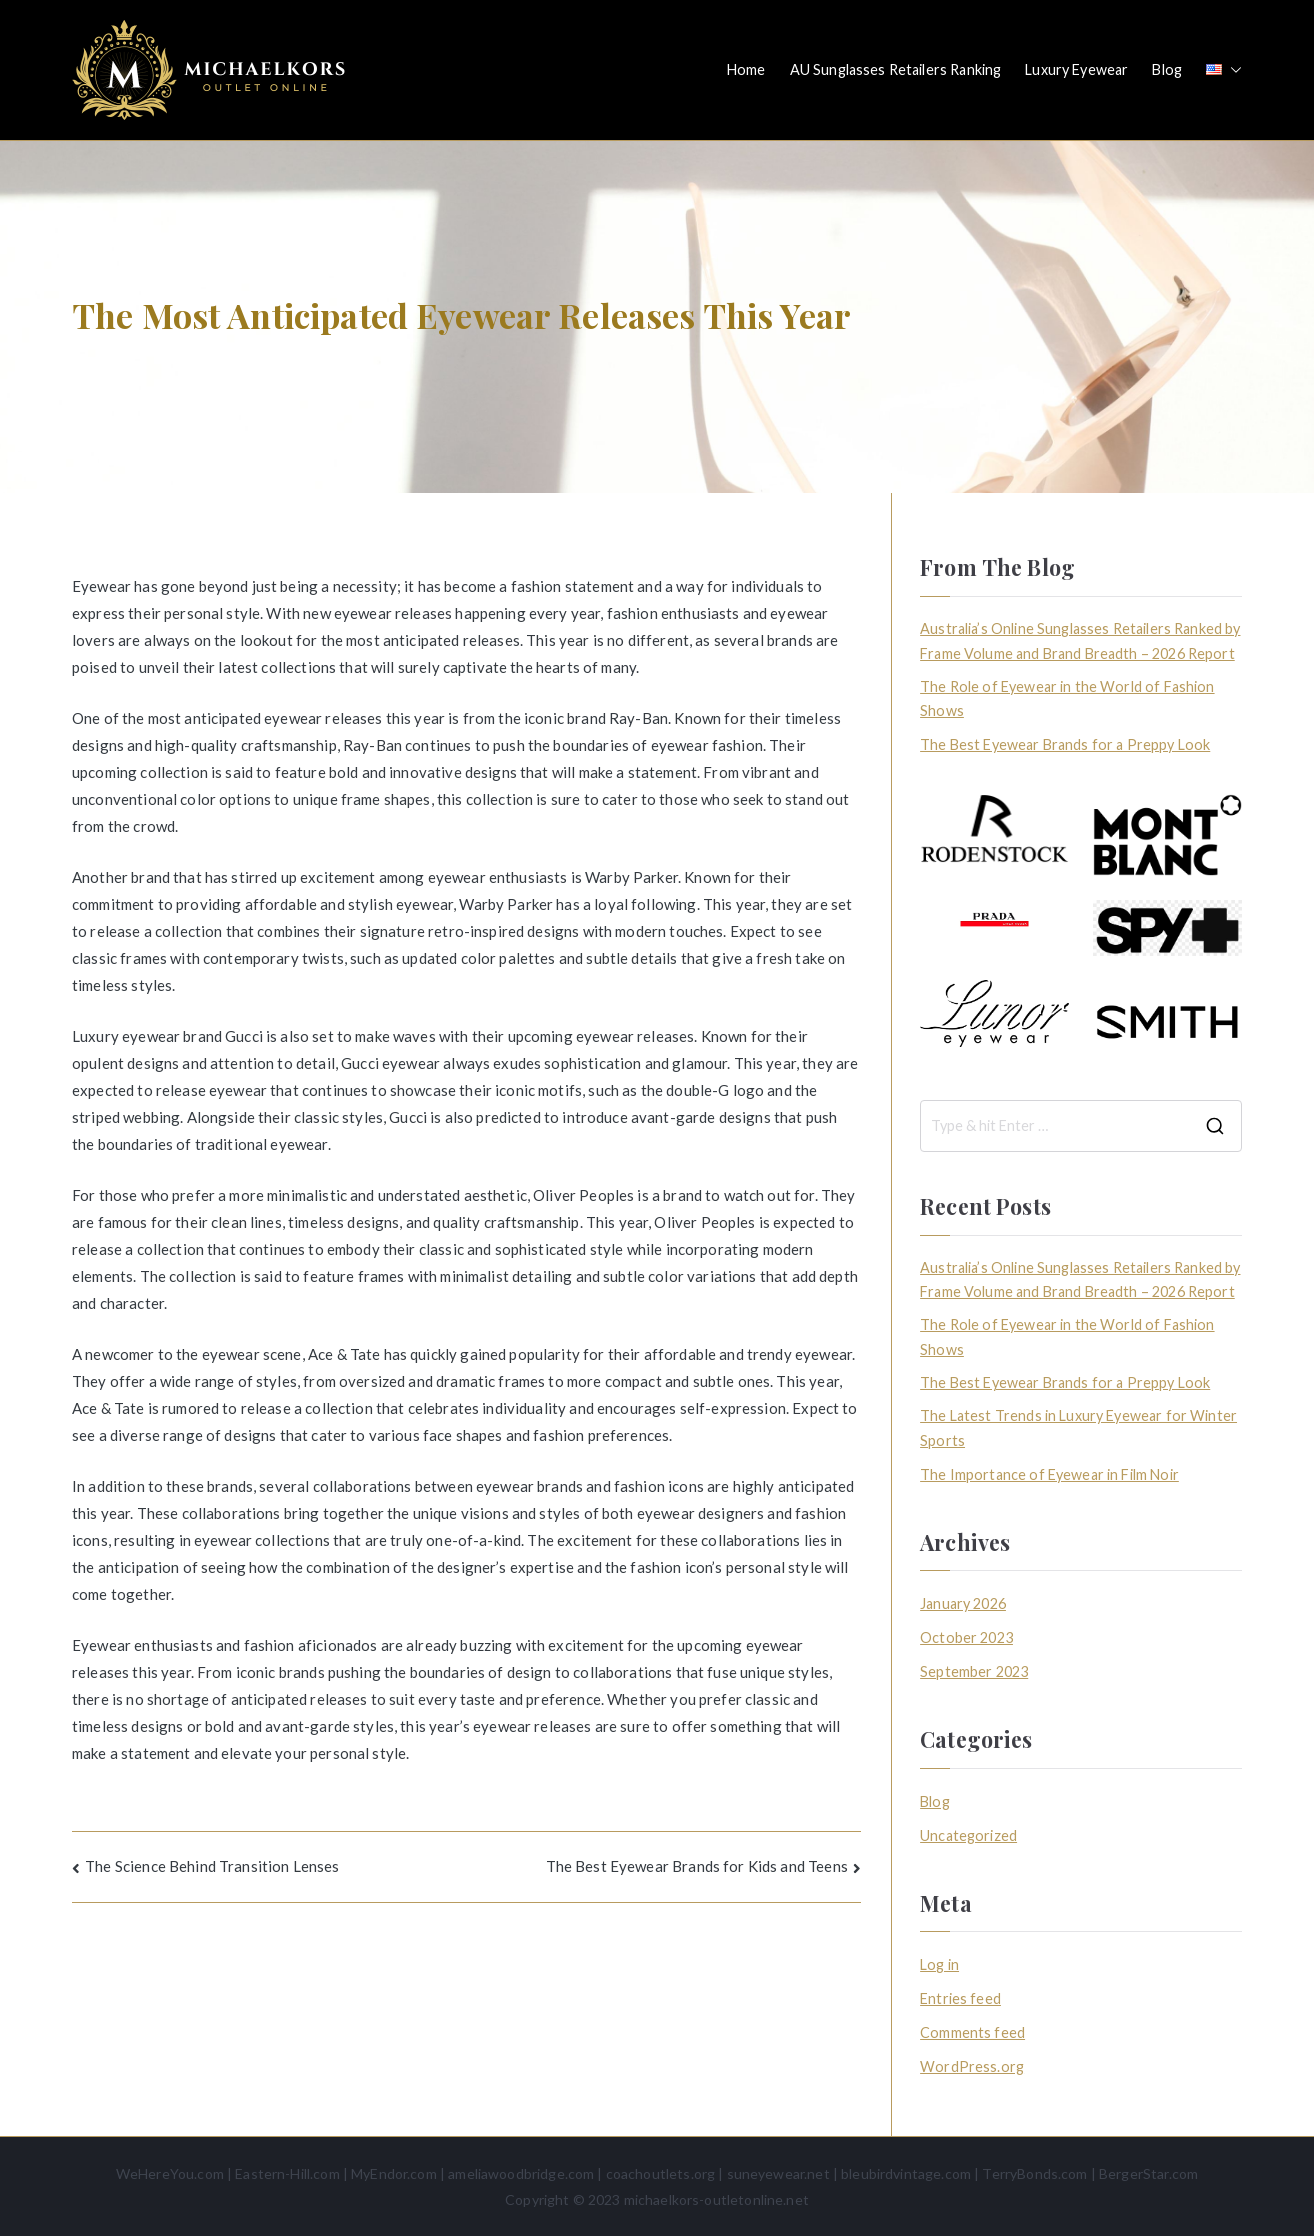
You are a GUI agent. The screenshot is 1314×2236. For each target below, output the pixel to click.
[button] (1232, 70)
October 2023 (966, 1637)
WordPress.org (972, 2066)
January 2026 (963, 1603)
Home (746, 69)
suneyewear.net (778, 2173)
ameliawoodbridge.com (521, 2173)
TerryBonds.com (1034, 2173)
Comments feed (972, 2032)
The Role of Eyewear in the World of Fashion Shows (1067, 698)
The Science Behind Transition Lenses (212, 1866)
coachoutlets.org (660, 2173)
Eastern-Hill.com (287, 2173)
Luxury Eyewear (1076, 69)
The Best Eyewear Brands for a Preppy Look (1065, 744)
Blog (1167, 69)
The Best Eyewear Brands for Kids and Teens (697, 1866)
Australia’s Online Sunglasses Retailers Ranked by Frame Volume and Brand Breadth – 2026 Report (1080, 640)
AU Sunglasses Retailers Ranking (896, 69)
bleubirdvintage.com (906, 2173)
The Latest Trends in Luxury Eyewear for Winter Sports (1078, 1427)
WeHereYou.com (170, 2173)
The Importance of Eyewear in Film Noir (1049, 1474)
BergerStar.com (1148, 2173)
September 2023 (974, 1671)
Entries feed (960, 1998)
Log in (939, 1964)
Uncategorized (968, 1835)
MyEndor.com (394, 2173)
